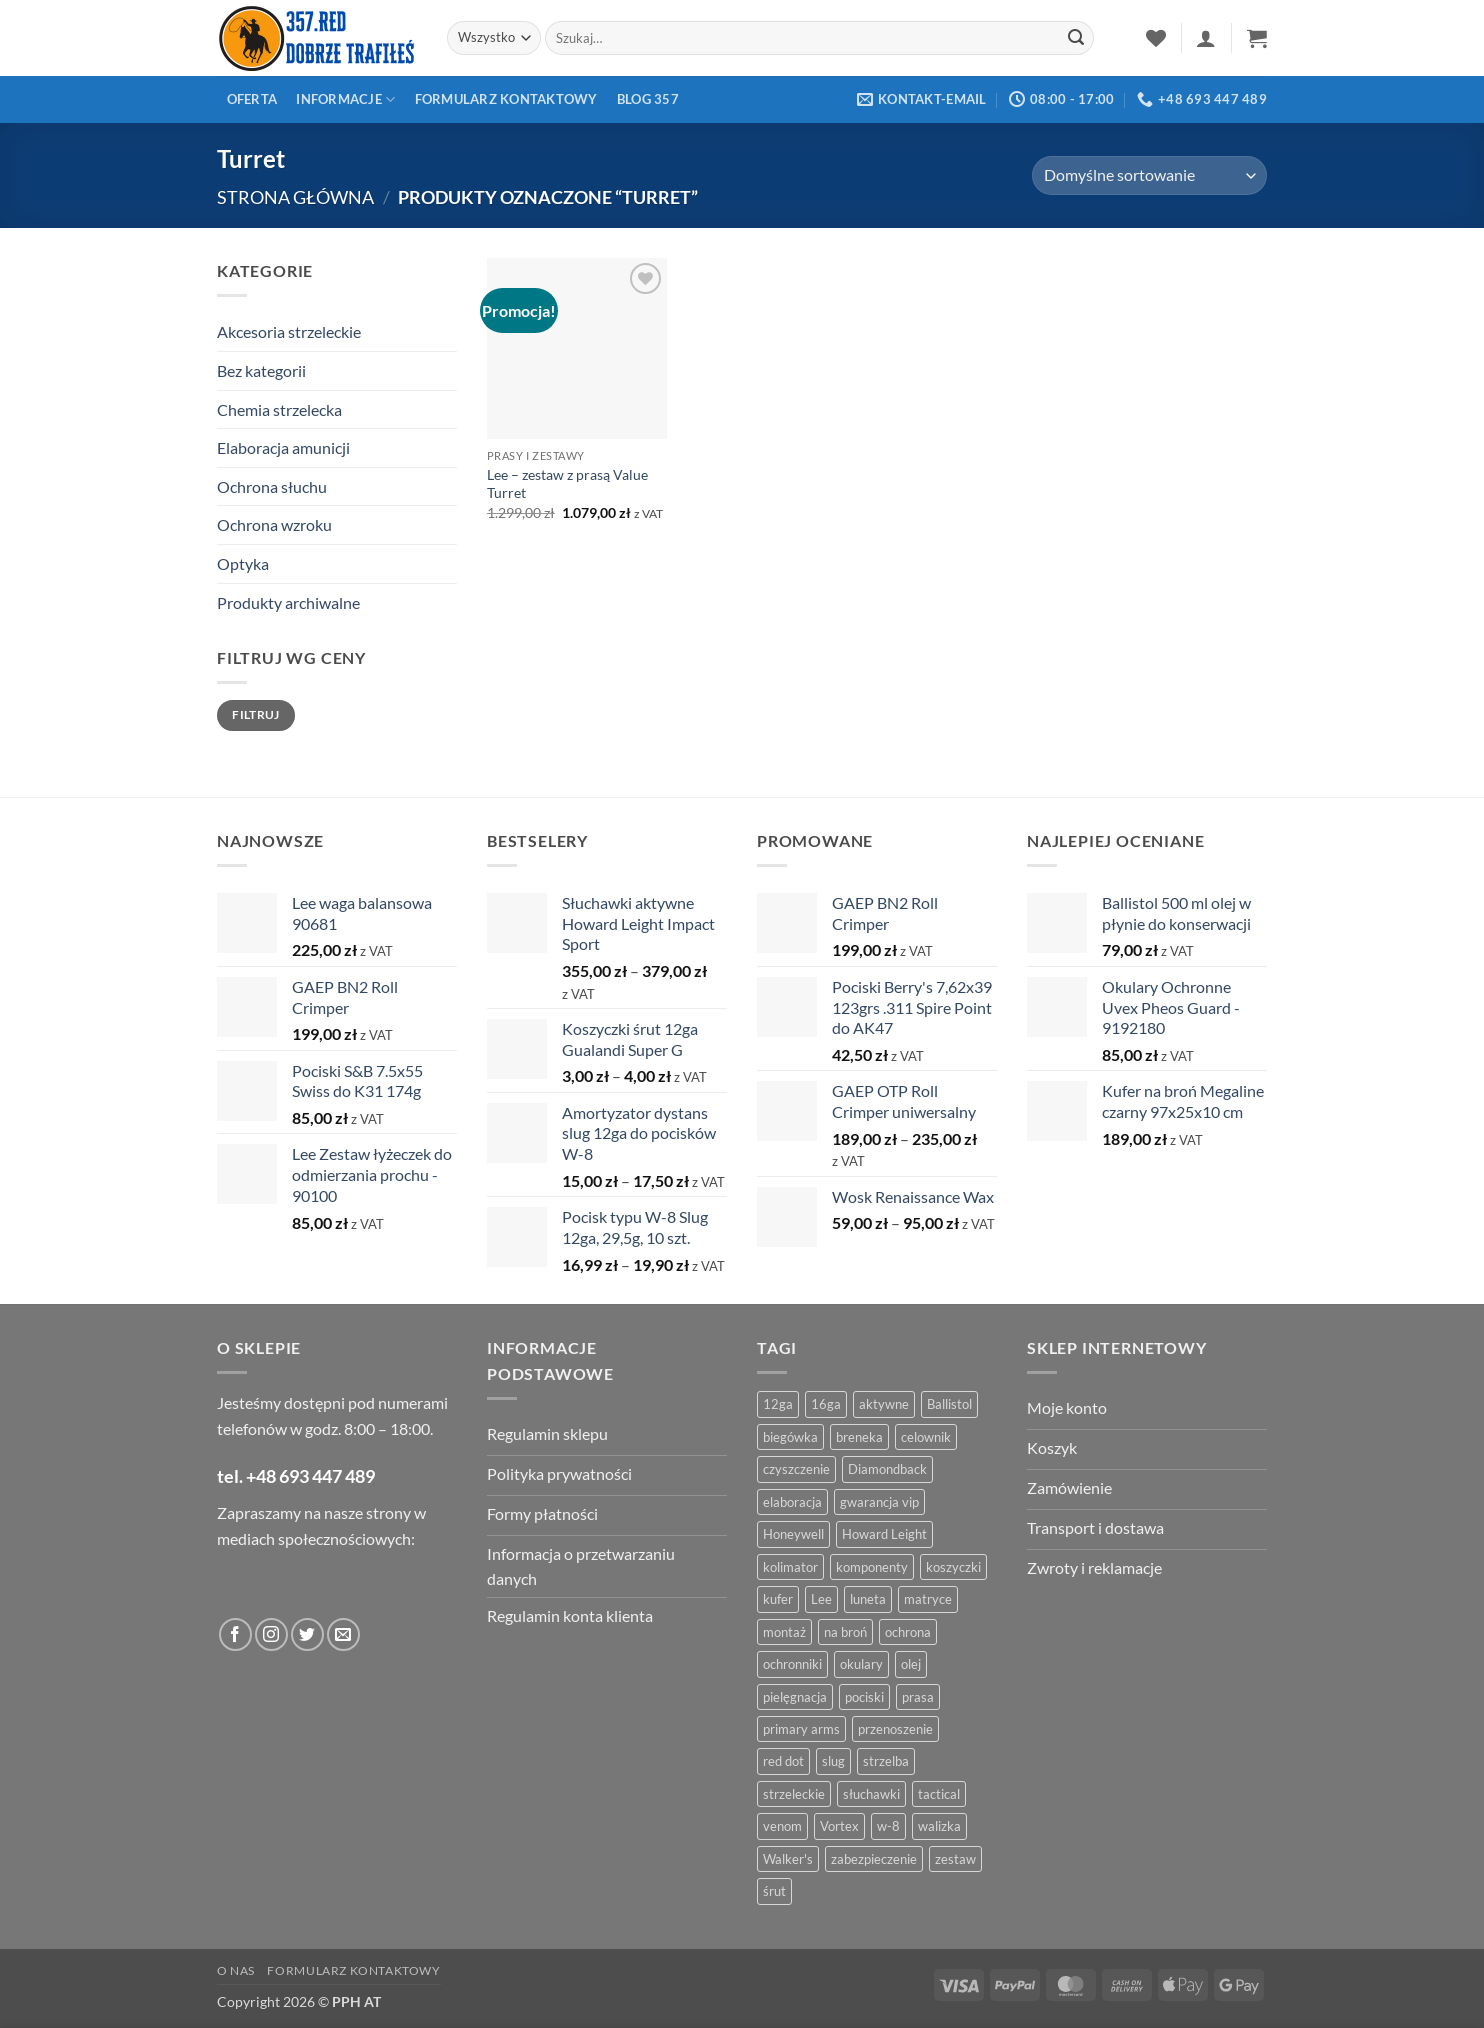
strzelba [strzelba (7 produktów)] (886, 1761)
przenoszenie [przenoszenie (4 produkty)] (895, 1729)
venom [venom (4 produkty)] (782, 1826)
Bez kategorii (261, 370)
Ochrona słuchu (272, 486)
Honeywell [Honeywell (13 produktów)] (793, 1534)
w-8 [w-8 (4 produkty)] (888, 1826)
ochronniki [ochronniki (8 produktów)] (792, 1664)
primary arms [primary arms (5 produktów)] (801, 1729)
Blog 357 (648, 99)
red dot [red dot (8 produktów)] (783, 1761)
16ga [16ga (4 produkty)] (826, 1404)
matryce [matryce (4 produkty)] (928, 1599)
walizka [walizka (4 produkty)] (939, 1826)
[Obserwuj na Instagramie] (271, 1634)
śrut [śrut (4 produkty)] (774, 1891)
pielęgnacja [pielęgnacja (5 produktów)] (795, 1697)
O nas (236, 1970)
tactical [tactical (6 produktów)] (939, 1794)
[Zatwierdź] (1076, 38)
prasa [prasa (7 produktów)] (918, 1697)
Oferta (252, 99)
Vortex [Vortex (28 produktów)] (839, 1826)
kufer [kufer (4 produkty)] (778, 1599)
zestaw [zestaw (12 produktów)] (955, 1859)
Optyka (243, 563)
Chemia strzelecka (279, 409)
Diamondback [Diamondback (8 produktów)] (887, 1469)
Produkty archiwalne (288, 602)
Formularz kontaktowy (506, 99)
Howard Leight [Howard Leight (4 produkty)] (884, 1534)
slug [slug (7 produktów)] (833, 1761)
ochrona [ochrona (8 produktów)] (908, 1632)
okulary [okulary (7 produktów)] (861, 1664)
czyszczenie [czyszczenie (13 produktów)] (796, 1469)
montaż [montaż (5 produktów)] (784, 1632)
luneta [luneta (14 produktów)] (868, 1599)
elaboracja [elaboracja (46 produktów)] (792, 1502)
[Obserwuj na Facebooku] (235, 1634)
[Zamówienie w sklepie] (1149, 175)
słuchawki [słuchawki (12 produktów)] (871, 1794)
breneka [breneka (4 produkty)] (859, 1437)
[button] (1206, 38)
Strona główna (295, 197)
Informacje (345, 99)
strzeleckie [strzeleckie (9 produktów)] (794, 1794)
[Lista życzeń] (1156, 38)
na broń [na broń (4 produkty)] (845, 1632)
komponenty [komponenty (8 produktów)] (872, 1567)
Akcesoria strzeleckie (289, 331)
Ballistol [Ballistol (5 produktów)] (949, 1404)
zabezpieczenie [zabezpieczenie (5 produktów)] (874, 1859)
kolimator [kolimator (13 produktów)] (790, 1567)
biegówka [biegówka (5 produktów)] (790, 1437)
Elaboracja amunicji (283, 447)
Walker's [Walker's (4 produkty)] (788, 1859)
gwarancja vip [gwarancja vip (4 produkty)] (879, 1502)
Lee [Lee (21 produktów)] (821, 1599)
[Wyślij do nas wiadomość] (343, 1634)
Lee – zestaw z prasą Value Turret (567, 484)
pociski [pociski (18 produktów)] (864, 1697)
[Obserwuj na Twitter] (307, 1634)
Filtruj (256, 714)
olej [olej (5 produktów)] (911, 1664)
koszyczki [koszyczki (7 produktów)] (953, 1567)
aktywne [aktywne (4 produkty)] (884, 1404)
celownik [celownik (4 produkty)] (926, 1437)
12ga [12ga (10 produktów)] (778, 1404)
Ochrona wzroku (274, 524)
